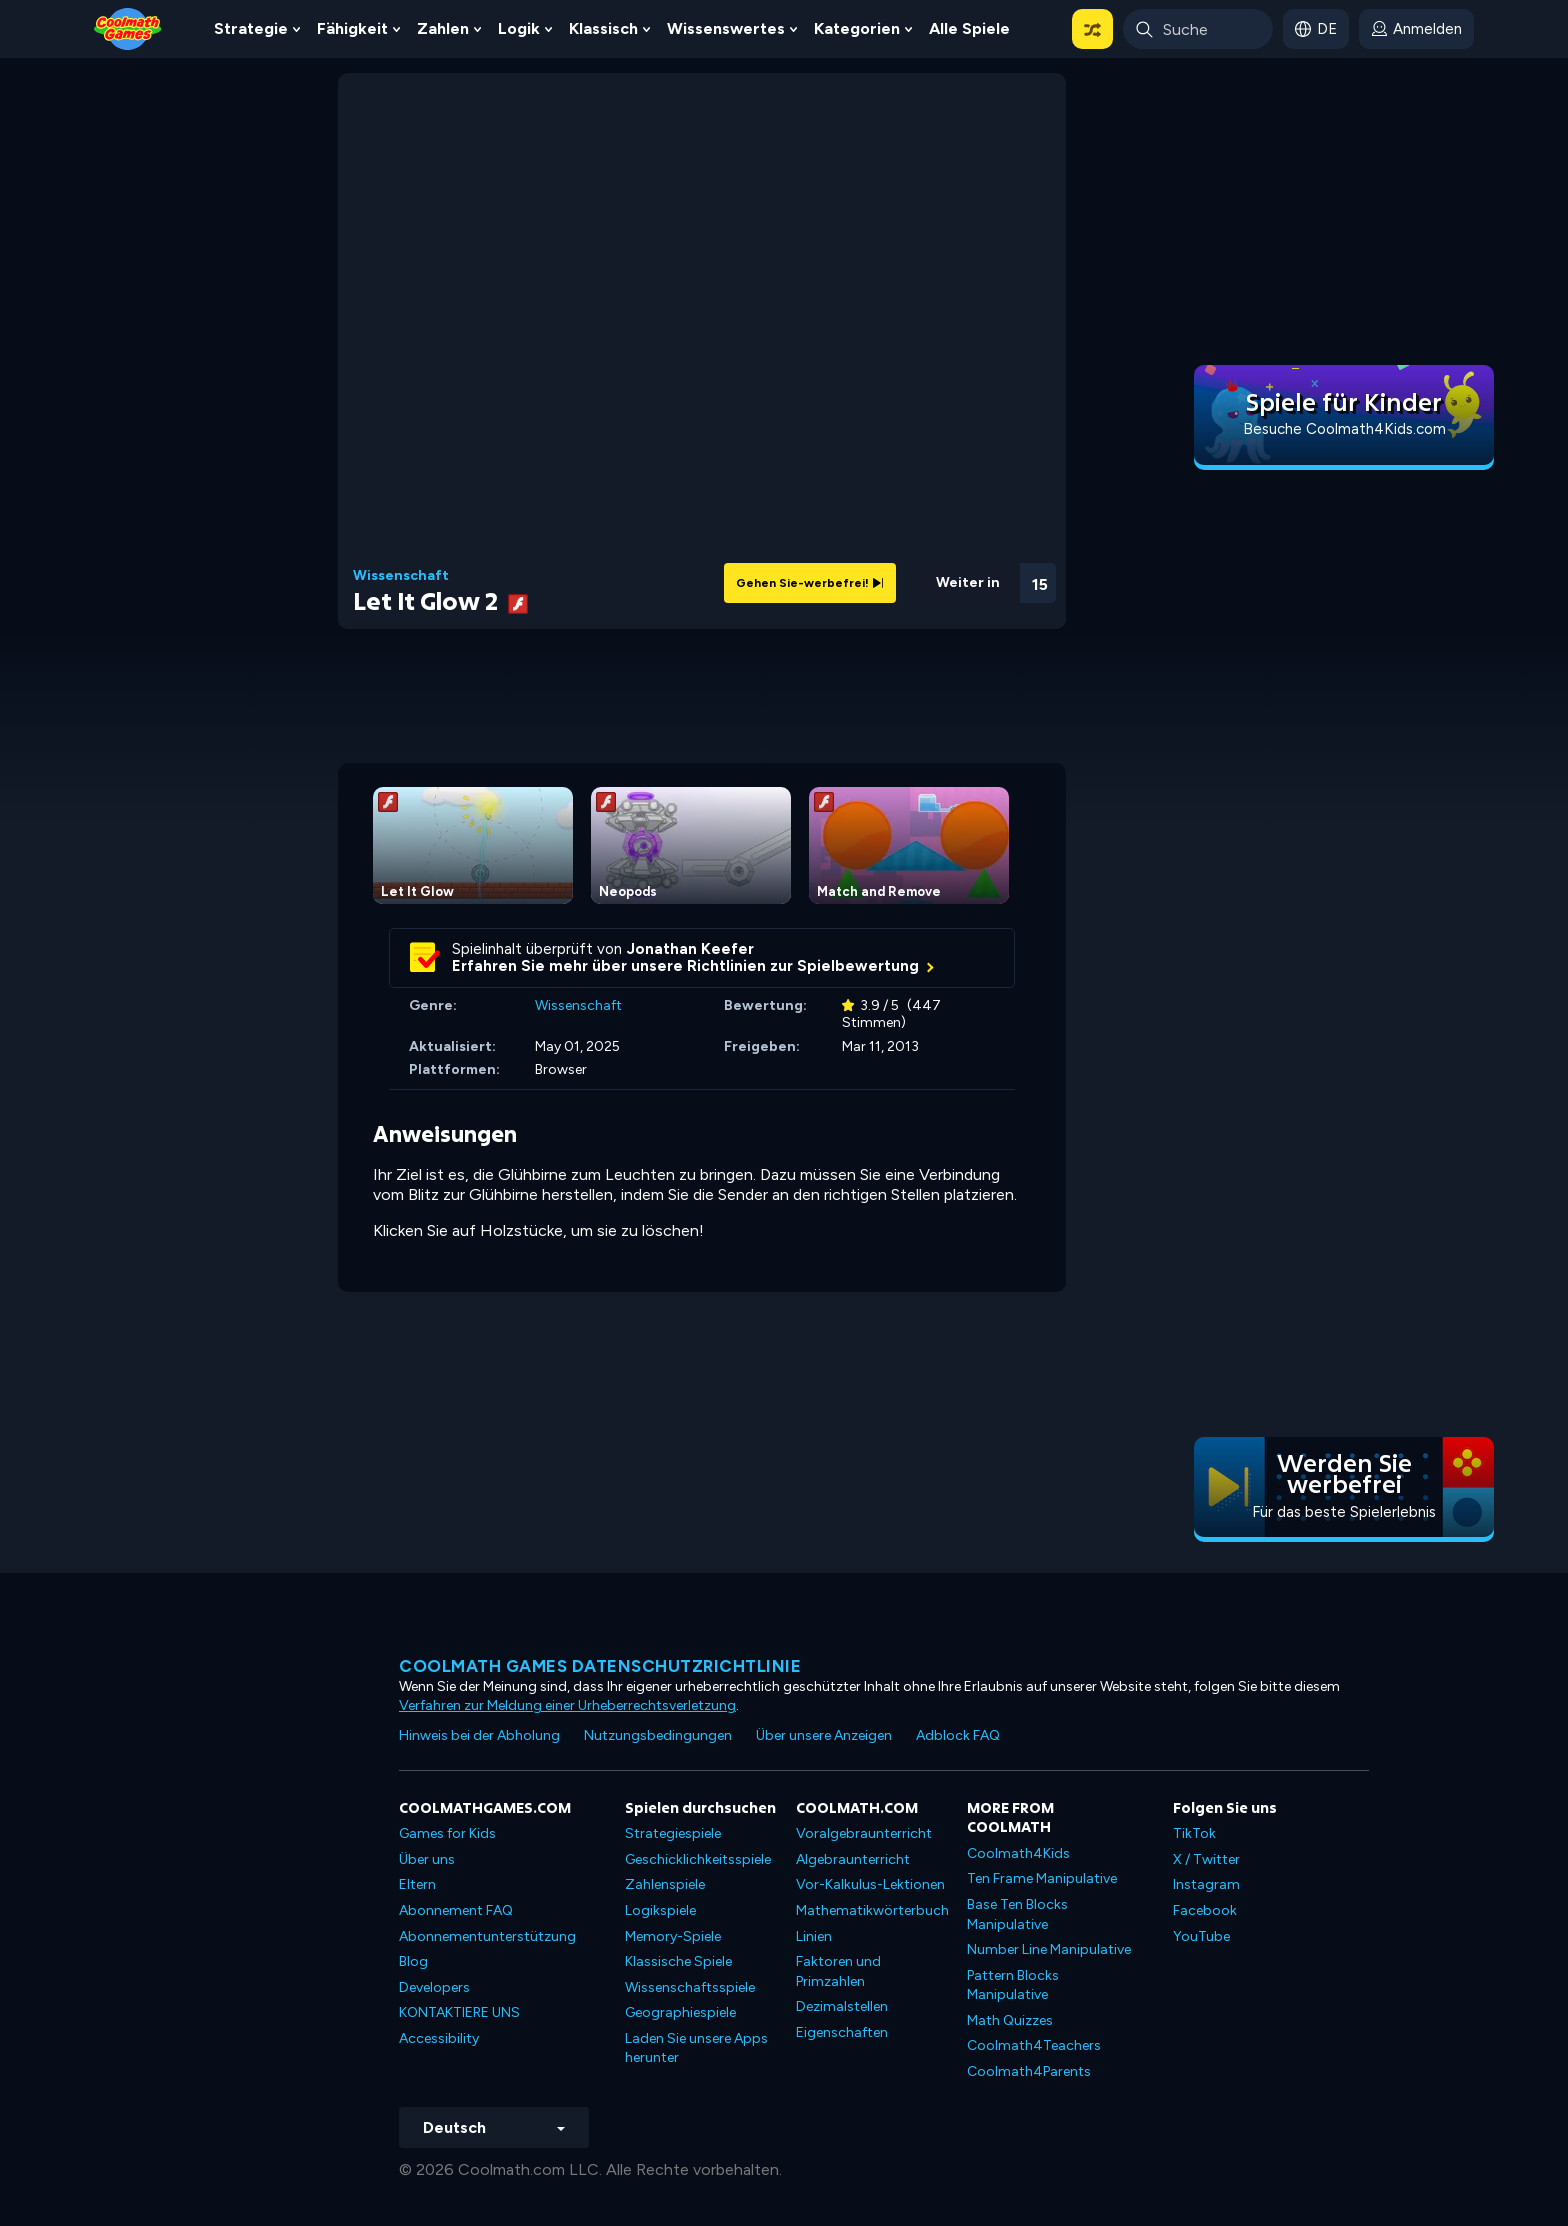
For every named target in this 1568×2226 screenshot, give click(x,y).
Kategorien (857, 28)
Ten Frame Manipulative (1042, 1878)
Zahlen (443, 28)
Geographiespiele (680, 2012)
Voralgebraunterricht (864, 1833)
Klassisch (603, 28)
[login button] (1416, 29)
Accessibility (439, 2038)
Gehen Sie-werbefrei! (810, 583)
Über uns (427, 1859)
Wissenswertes (726, 28)
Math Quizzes (1010, 2020)
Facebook (1205, 1910)
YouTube (1201, 1936)
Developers (434, 1987)
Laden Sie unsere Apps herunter (696, 2048)
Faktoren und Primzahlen (838, 1971)
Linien (814, 1936)
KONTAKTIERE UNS (459, 2012)
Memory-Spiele (673, 1936)
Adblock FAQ (958, 1735)
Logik (519, 28)
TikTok (1194, 1833)
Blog (413, 1961)
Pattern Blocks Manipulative (1013, 1985)
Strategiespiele (673, 1833)
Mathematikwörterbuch (872, 1910)
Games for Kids (447, 1833)
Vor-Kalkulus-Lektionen (870, 1884)
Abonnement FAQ (456, 1910)
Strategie (251, 28)
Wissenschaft (401, 576)
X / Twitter (1206, 1859)
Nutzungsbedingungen (658, 1735)
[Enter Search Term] (1198, 29)
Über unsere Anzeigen (824, 1735)
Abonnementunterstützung (487, 1936)
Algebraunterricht (853, 1859)
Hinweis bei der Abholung (479, 1735)
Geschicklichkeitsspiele (698, 1859)
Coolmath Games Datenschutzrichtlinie (600, 1666)
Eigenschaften (842, 2032)
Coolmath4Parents (1029, 2071)
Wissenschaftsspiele (690, 1987)
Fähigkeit (352, 28)
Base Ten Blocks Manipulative (1017, 1914)
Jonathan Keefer (690, 949)
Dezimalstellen (842, 2006)
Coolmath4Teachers (1034, 2045)
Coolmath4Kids (1018, 1853)
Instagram (1206, 1884)
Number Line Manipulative (1049, 1949)
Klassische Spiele (678, 1961)
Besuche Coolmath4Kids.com (1344, 429)
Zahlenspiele (665, 1884)
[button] (1092, 29)
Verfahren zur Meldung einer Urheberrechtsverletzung (567, 1705)
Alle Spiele (969, 28)
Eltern (417, 1884)
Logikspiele (660, 1910)
